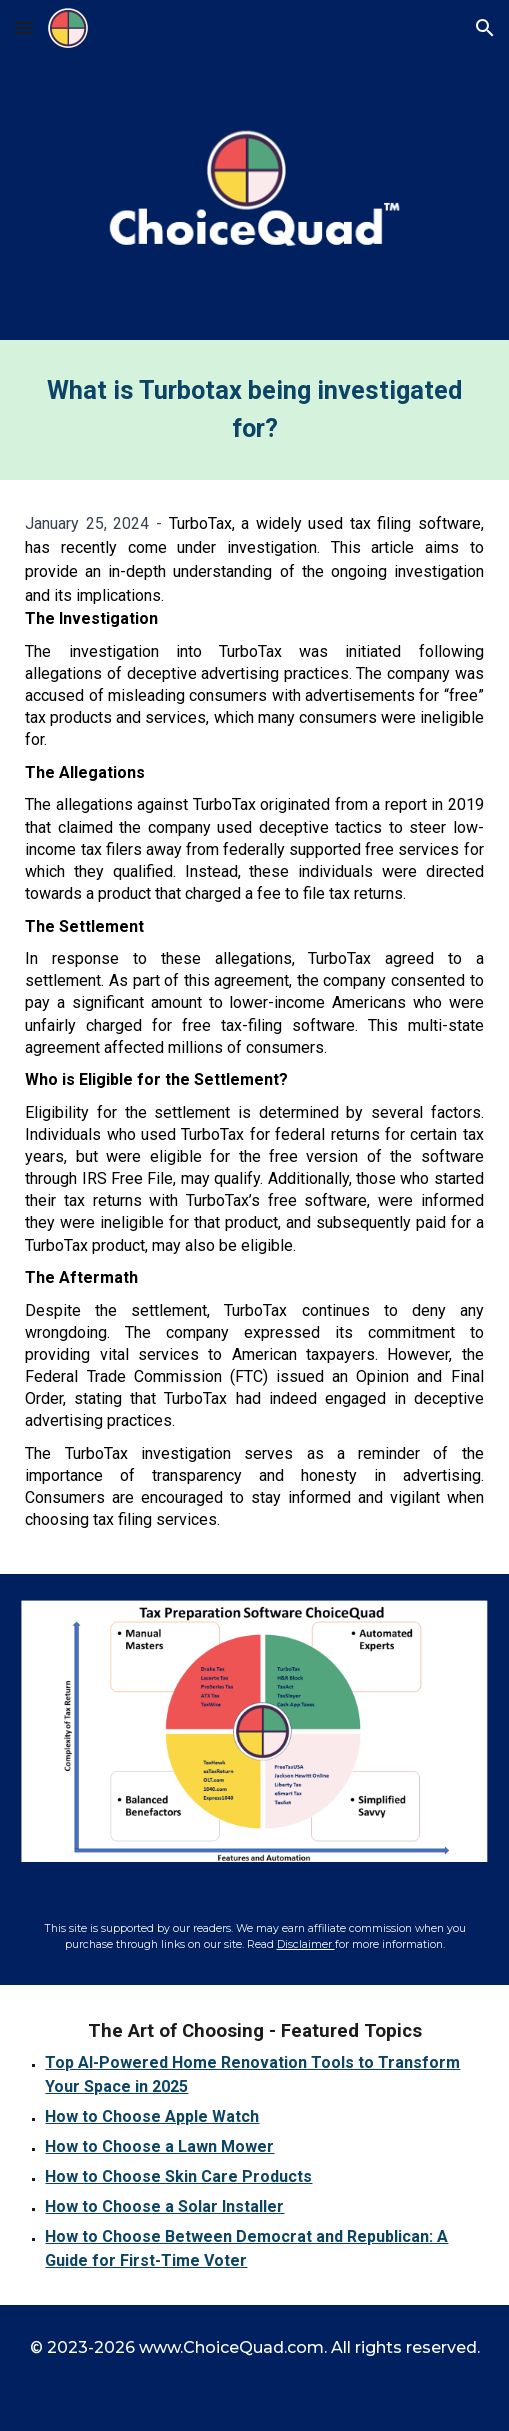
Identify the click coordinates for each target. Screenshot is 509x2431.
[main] (254, 410)
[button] (24, 27)
